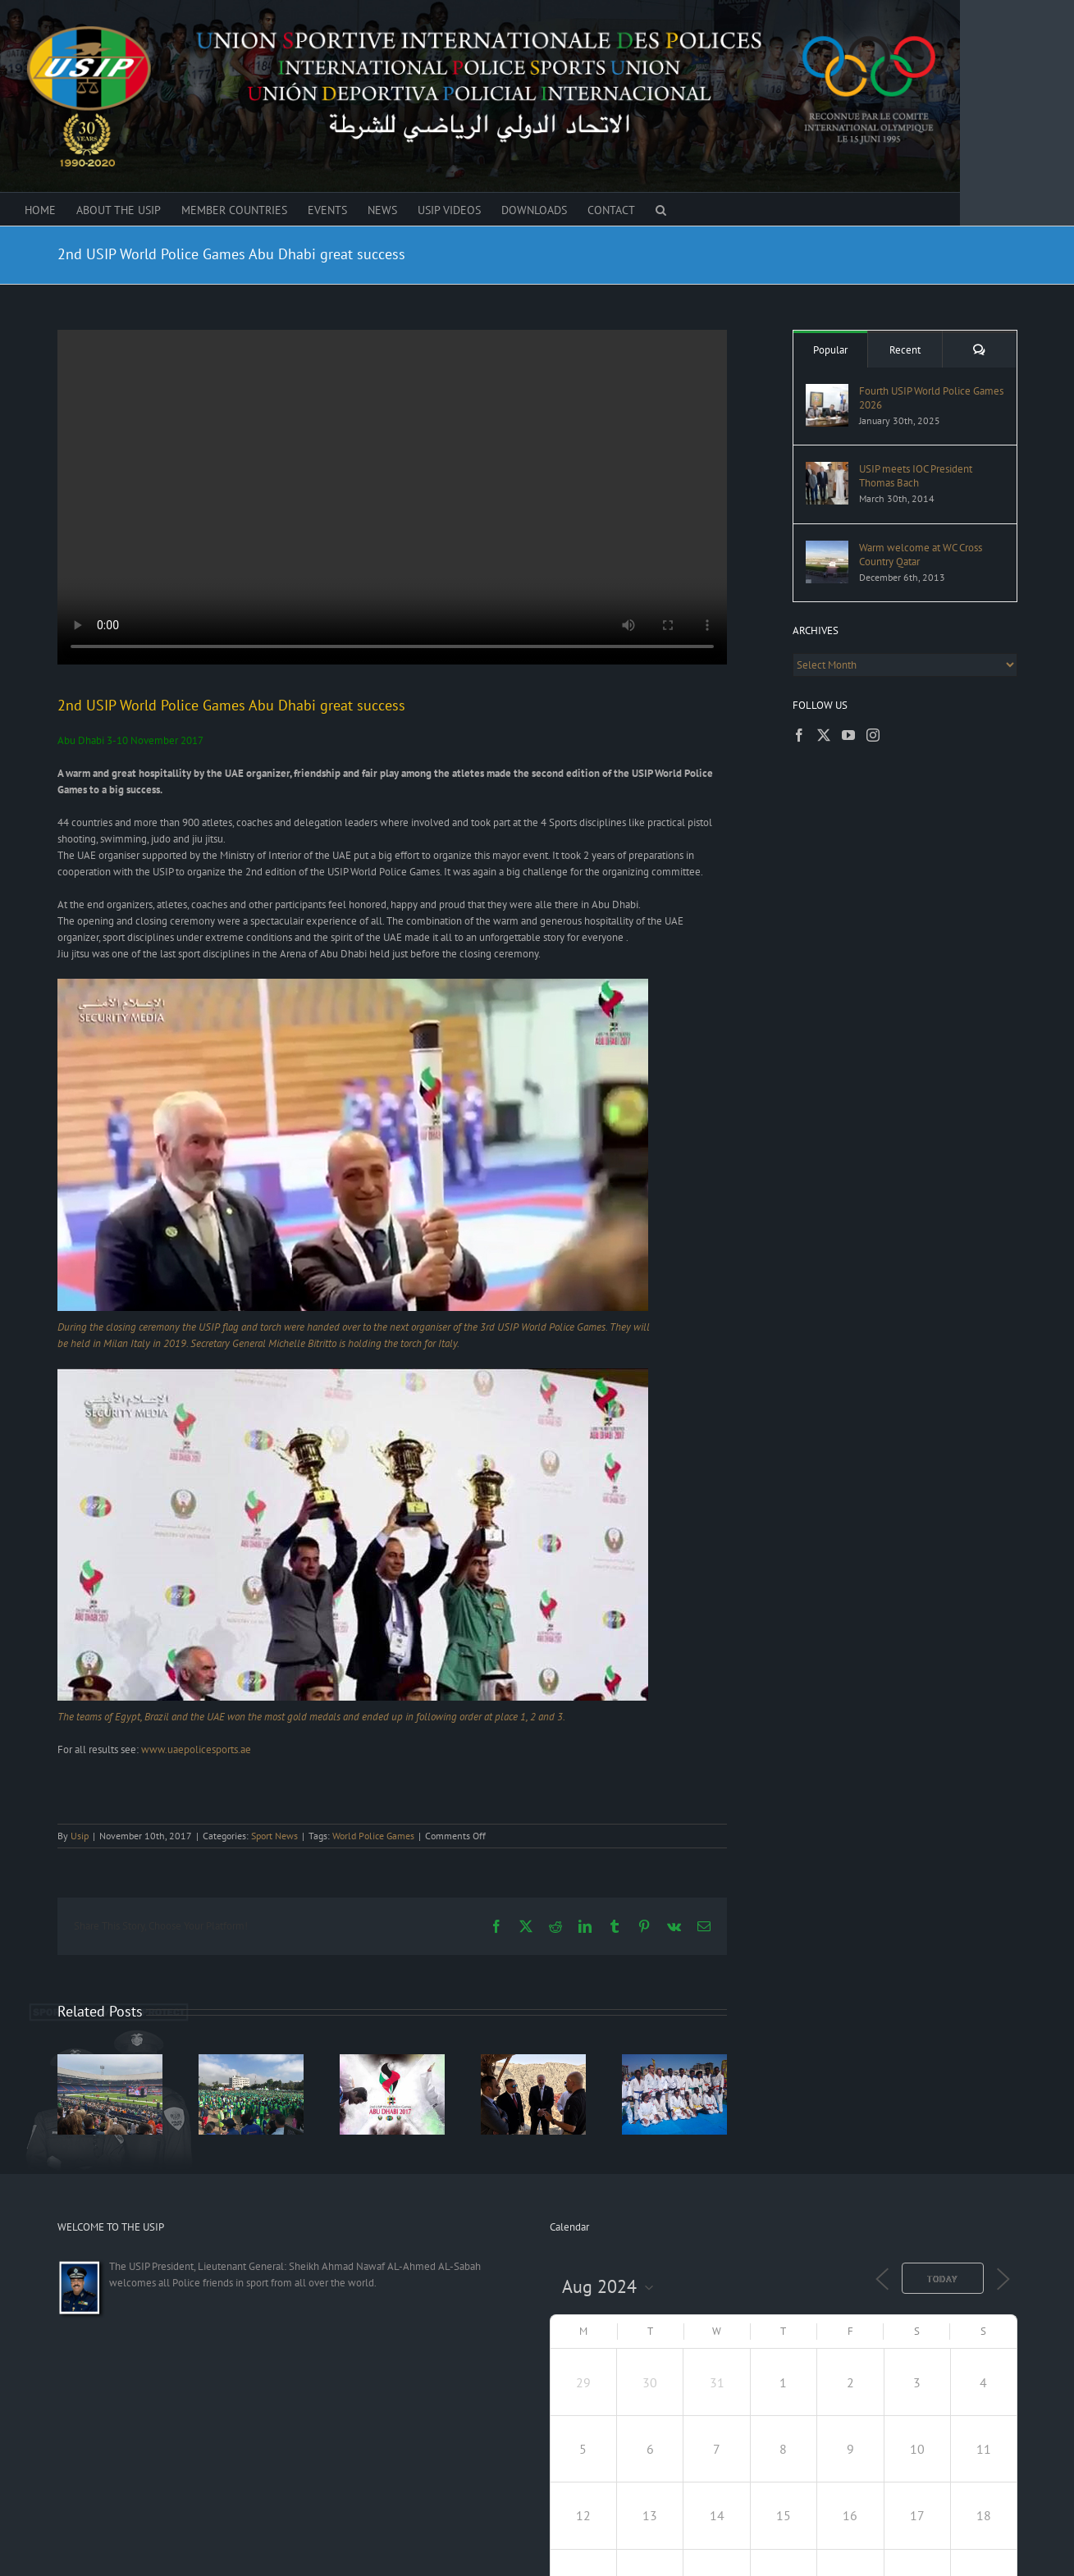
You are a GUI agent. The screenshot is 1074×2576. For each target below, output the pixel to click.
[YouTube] (848, 735)
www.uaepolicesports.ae (196, 1749)
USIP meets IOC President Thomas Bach (915, 476)
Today (942, 2279)
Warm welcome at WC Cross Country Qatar (920, 555)
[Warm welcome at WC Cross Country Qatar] (827, 548)
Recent (905, 350)
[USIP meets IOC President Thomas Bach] (827, 470)
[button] (661, 209)
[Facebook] (799, 735)
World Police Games (373, 1835)
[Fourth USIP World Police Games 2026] (827, 392)
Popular (830, 350)
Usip (80, 1835)
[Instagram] (873, 735)
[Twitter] (823, 735)
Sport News (274, 1835)
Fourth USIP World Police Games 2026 (931, 398)
